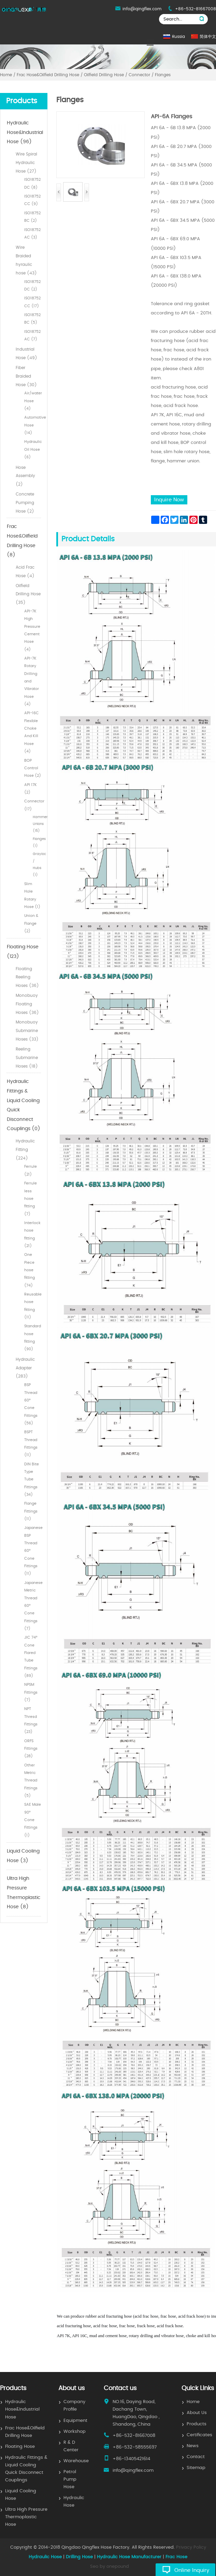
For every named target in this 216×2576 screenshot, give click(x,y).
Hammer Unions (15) (37, 823)
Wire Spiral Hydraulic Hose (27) (26, 162)
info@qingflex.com (142, 9)
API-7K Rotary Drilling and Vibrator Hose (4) (31, 681)
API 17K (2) (30, 788)
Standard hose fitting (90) (32, 1337)
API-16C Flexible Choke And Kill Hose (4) (31, 732)
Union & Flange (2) (31, 923)
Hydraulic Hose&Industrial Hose (22, 2409)
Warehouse (76, 2461)
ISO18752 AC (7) (32, 335)
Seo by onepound (109, 2566)
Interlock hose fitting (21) (32, 1234)
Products (196, 2424)
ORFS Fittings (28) (31, 1748)
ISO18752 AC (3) (32, 233)
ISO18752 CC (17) (32, 302)
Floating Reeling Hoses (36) (27, 977)
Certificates (199, 2435)
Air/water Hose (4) (32, 400)
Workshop (74, 2431)
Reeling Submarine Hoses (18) (27, 1057)
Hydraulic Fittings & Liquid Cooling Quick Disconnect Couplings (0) (23, 1105)
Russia (178, 37)
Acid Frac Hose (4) (25, 571)
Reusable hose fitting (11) (32, 1305)
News (193, 2446)
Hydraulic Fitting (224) (25, 1149)
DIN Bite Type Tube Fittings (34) (31, 1479)
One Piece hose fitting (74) (29, 1270)
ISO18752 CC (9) (32, 200)
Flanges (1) (37, 842)
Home (193, 2402)
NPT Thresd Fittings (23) (31, 1720)
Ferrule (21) (30, 1170)
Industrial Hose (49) (26, 353)
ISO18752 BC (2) (32, 216)
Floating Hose (20, 2446)
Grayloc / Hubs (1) (37, 864)
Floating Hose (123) (23, 952)
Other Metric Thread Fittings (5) (31, 1780)
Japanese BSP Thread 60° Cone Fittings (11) (32, 1550)
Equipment (75, 2420)
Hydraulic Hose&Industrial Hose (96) (24, 132)
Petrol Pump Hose (69, 2479)
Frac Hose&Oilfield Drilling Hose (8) (22, 540)
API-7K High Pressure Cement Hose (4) (32, 630)
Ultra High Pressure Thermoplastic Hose (26, 2517)
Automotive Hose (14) (32, 425)
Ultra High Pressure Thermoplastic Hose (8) (23, 1892)
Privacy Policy (191, 2547)
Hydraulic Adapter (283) (25, 1368)
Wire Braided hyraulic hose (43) (26, 260)
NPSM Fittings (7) (31, 1692)
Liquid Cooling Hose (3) (23, 1856)
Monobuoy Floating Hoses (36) (27, 1004)
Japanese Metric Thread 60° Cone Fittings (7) (32, 1605)
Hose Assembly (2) (25, 476)
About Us (197, 2413)
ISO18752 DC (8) (32, 183)
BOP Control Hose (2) (32, 768)
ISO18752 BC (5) (32, 318)
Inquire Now (169, 499)
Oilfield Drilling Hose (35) (28, 594)
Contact (196, 2457)
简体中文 (208, 37)
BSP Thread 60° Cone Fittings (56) (31, 1404)
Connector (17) (32, 805)
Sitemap (196, 2468)
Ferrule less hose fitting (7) (30, 1198)
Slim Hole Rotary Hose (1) (32, 895)
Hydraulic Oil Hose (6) (32, 449)
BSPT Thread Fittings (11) (31, 1443)
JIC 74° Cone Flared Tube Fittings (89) (31, 1657)
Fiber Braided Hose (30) (26, 376)
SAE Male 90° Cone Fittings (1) (32, 1820)
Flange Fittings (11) (31, 1511)
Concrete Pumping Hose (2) (25, 502)
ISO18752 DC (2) (32, 285)
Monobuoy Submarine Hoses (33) (27, 1030)
